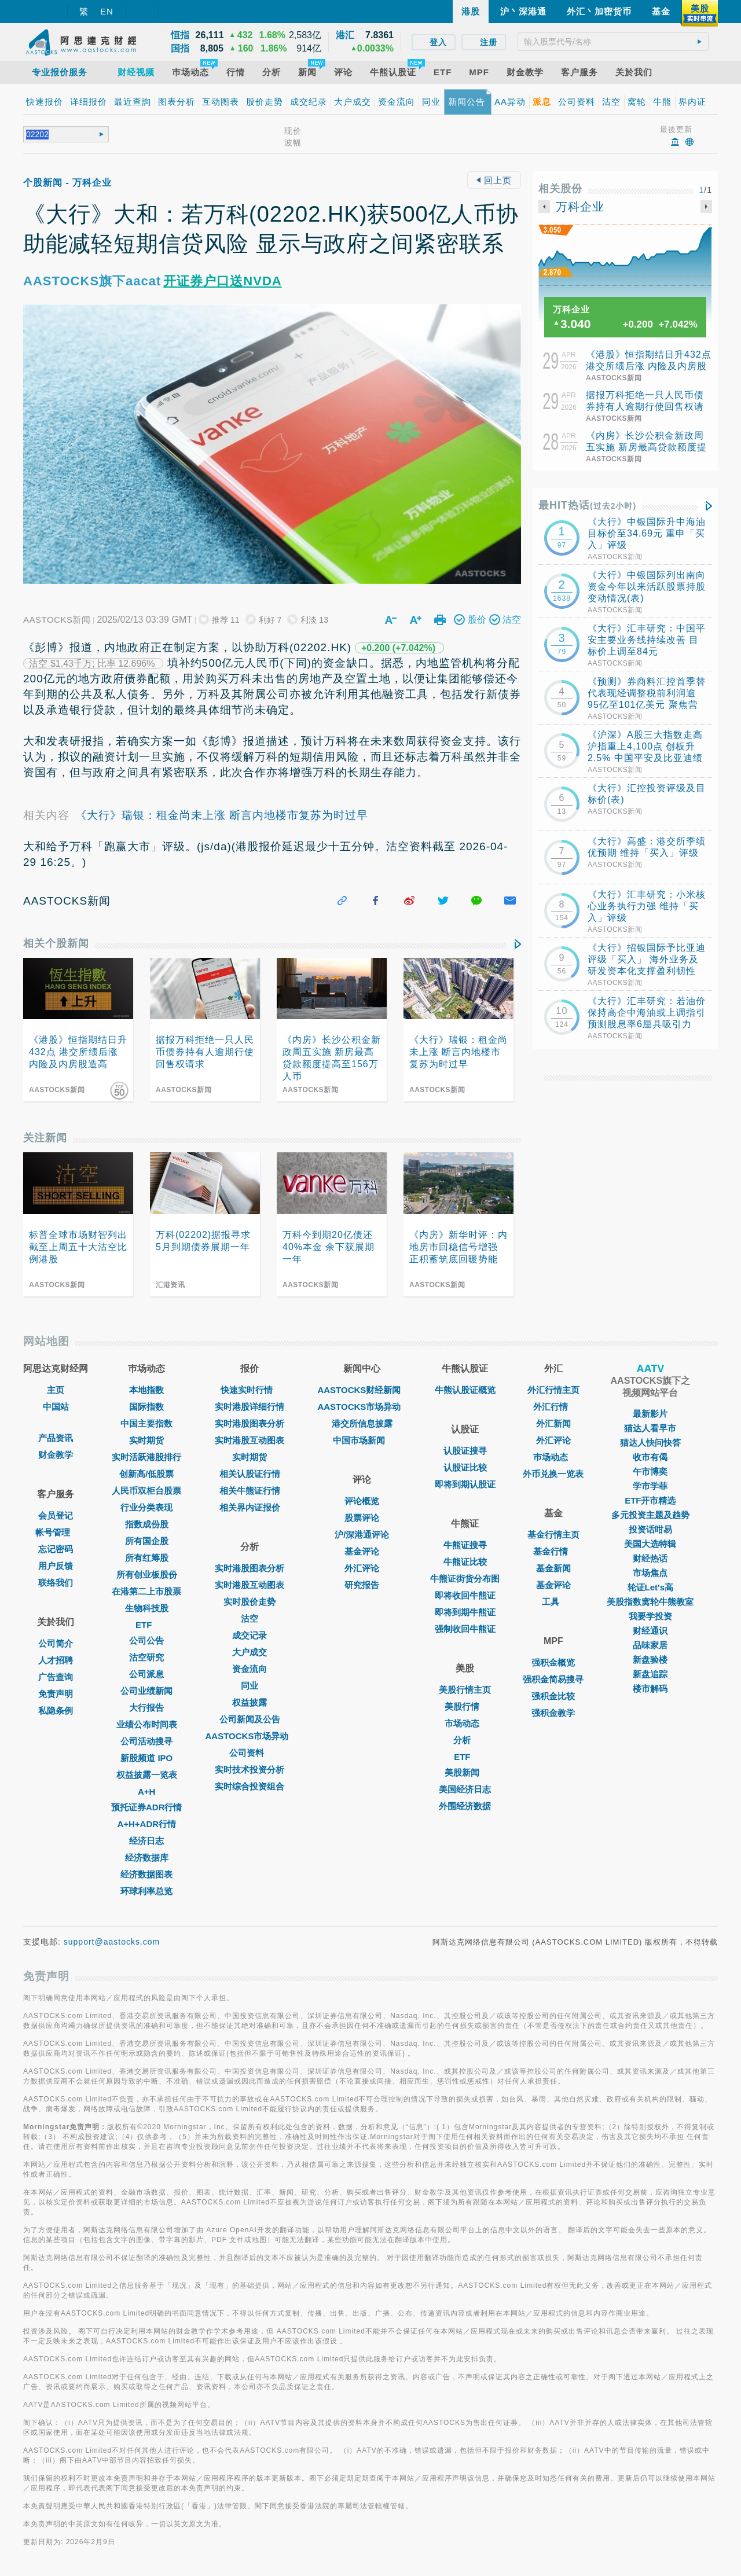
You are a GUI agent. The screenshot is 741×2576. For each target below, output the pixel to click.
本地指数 (146, 1390)
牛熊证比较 (465, 1562)
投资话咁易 (650, 1529)
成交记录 (249, 1635)
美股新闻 (465, 1772)
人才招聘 (55, 1660)
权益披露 (249, 1702)
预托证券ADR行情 (146, 1807)
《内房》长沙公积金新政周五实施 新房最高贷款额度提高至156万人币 (646, 447)
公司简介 (55, 1643)
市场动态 (465, 1723)
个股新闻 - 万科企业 (67, 183)
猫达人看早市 (650, 1428)
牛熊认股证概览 (465, 1390)
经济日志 (146, 1841)
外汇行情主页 (553, 1390)
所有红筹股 (146, 1558)
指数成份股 (146, 1524)
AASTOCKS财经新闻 (361, 1390)
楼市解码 (650, 1688)
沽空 (249, 1618)
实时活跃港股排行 (146, 1457)
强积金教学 (553, 1713)
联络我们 (55, 1583)
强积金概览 (553, 1662)
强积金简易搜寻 (553, 1679)
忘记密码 (55, 1549)
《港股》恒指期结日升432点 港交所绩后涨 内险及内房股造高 (648, 366)
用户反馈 (55, 1566)
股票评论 (361, 1518)
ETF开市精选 (650, 1500)
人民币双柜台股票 (146, 1490)
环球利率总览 (146, 1891)
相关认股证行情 (249, 1474)
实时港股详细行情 (249, 1407)
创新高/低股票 (146, 1474)
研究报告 (361, 1585)
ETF (146, 1625)
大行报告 (146, 1708)
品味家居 (650, 1645)
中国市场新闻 (362, 1440)
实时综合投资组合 (249, 1786)
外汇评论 (361, 1568)
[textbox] (613, 41)
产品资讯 (55, 1438)
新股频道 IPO (146, 1758)
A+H (146, 1791)
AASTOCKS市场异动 (250, 1736)
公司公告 (146, 1640)
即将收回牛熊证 (465, 1595)
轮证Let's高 (650, 1587)
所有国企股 (146, 1541)
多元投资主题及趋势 (650, 1515)
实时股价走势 (249, 1602)
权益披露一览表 (146, 1775)
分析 (464, 1740)
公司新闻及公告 (249, 1719)
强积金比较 (553, 1696)
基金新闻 (553, 1568)
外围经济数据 (465, 1806)
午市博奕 (650, 1471)
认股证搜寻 (465, 1451)
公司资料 (249, 1753)
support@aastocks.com (112, 1941)
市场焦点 (650, 1573)
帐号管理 (55, 1532)
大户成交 (249, 1652)
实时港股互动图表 (249, 1440)
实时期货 (146, 1440)
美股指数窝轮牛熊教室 (650, 1602)
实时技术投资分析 (249, 1769)
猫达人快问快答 (650, 1442)
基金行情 (553, 1551)
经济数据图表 (146, 1874)
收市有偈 (650, 1457)
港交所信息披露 (362, 1423)
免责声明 (55, 1694)
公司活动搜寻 (146, 1741)
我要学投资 (650, 1616)
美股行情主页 (465, 1690)
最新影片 (650, 1414)
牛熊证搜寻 (465, 1545)
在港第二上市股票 (146, 1591)
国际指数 (146, 1407)
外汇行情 (553, 1407)
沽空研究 (146, 1657)
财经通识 (650, 1631)
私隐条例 (55, 1710)
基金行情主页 (553, 1534)
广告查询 (55, 1677)
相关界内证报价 (249, 1507)
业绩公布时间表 (146, 1724)
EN (106, 11)
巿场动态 (553, 1457)
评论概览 (361, 1501)
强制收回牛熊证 (465, 1629)
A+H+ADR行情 (146, 1824)
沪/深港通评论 (362, 1534)
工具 (553, 1602)
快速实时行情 (249, 1390)
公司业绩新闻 (146, 1691)
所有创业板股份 (146, 1574)
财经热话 (650, 1558)
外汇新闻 (553, 1423)
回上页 (493, 180)
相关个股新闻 (56, 943)
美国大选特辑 (650, 1544)
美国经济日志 (465, 1789)
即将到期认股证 (465, 1484)
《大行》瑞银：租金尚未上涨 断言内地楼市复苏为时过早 (221, 815)
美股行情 (465, 1706)
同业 (249, 1686)
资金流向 (249, 1669)
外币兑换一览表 (553, 1474)
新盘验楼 (650, 1659)
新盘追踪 (650, 1674)
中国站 (56, 1407)
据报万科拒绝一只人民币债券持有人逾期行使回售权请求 (645, 406)
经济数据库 (146, 1857)
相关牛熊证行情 (249, 1490)
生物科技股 (146, 1608)
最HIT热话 (587, 505)
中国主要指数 (146, 1423)
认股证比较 (465, 1467)
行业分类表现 (146, 1507)
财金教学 (55, 1455)
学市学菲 (650, 1486)
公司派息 (146, 1674)
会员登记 (55, 1515)
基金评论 (361, 1551)
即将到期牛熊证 (465, 1612)
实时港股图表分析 (249, 1423)
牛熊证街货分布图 (465, 1578)
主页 (55, 1390)
